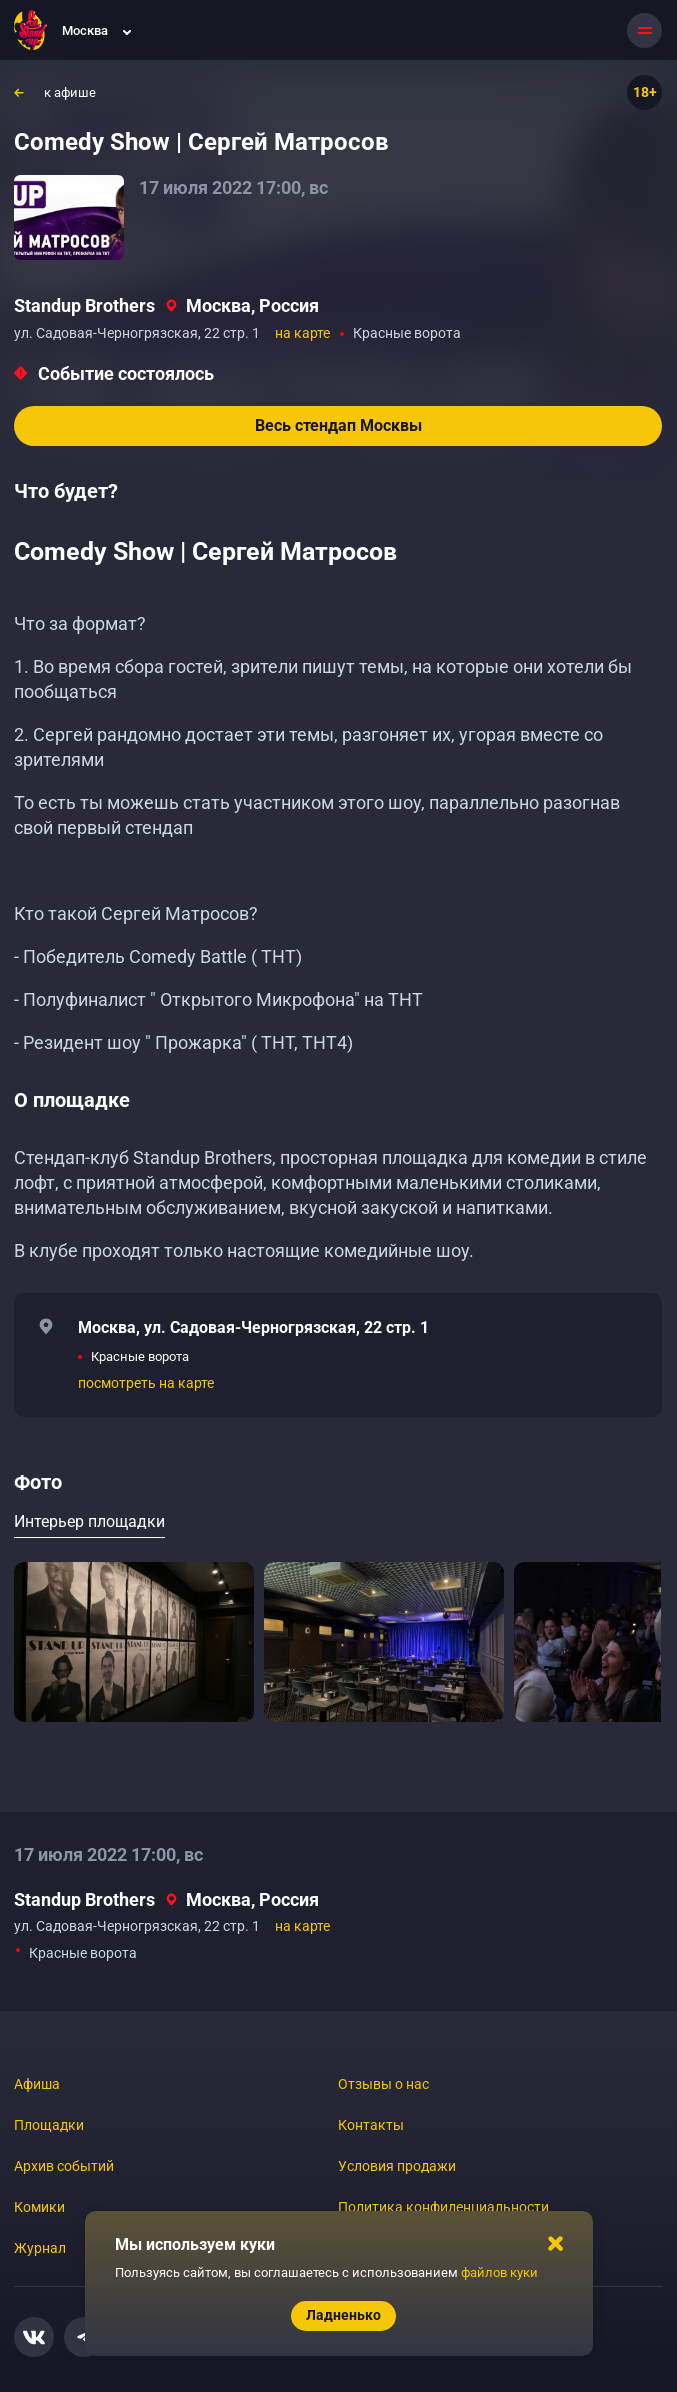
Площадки (49, 2125)
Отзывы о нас (383, 2084)
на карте (302, 333)
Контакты (371, 2125)
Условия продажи (397, 2166)
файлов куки (499, 2272)
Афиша (37, 2084)
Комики (39, 2207)
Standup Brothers (84, 305)
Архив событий (64, 2166)
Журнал (40, 2248)
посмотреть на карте (146, 1383)
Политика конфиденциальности (443, 2207)
